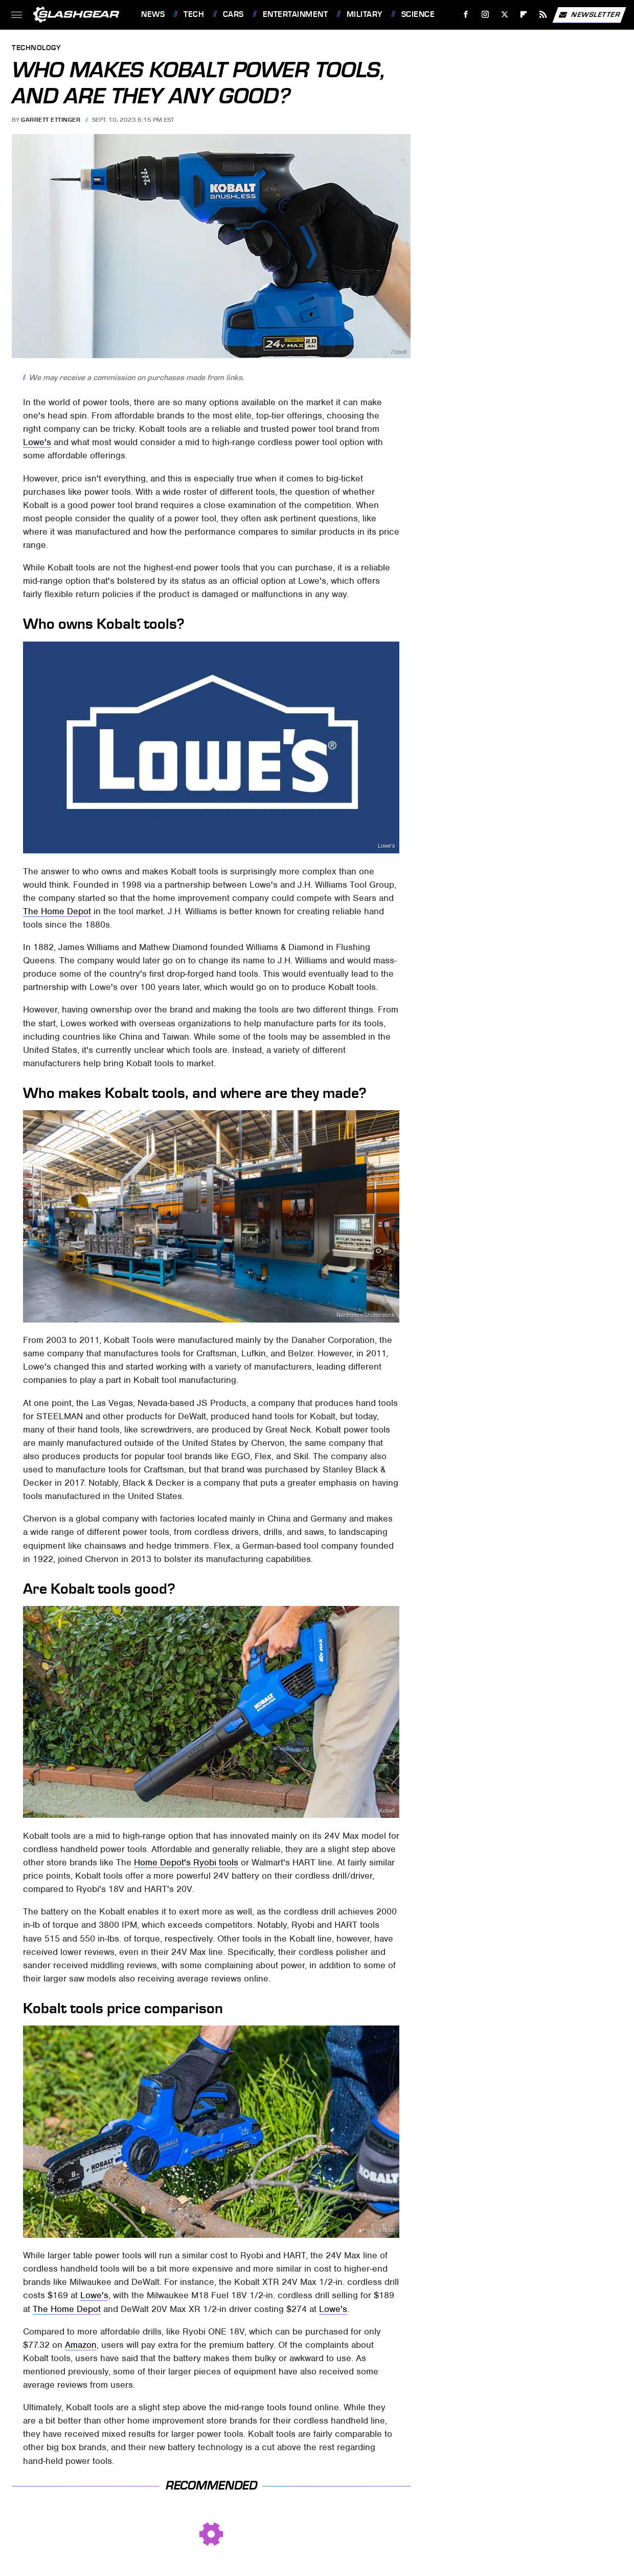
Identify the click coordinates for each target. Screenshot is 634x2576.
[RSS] (543, 15)
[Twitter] (504, 15)
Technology (36, 48)
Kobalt (398, 351)
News (153, 14)
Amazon (81, 2344)
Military (364, 14)
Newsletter (589, 14)
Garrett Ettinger (50, 119)
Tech (194, 14)
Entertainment (295, 14)
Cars (233, 14)
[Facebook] (466, 15)
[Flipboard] (523, 15)
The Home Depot (57, 911)
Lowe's (37, 442)
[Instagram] (485, 15)
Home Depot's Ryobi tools (186, 1862)
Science (418, 14)
